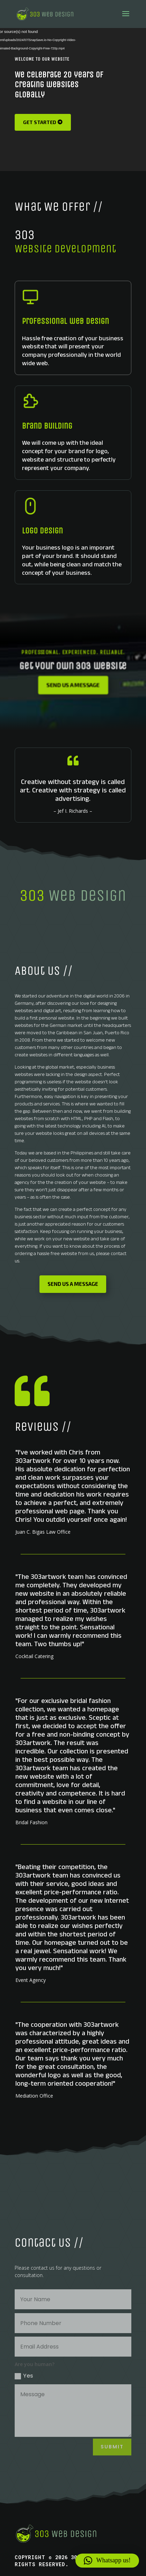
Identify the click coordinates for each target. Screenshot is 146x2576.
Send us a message (73, 684)
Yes (24, 2376)
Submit (112, 2446)
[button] (107, 2561)
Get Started (39, 122)
